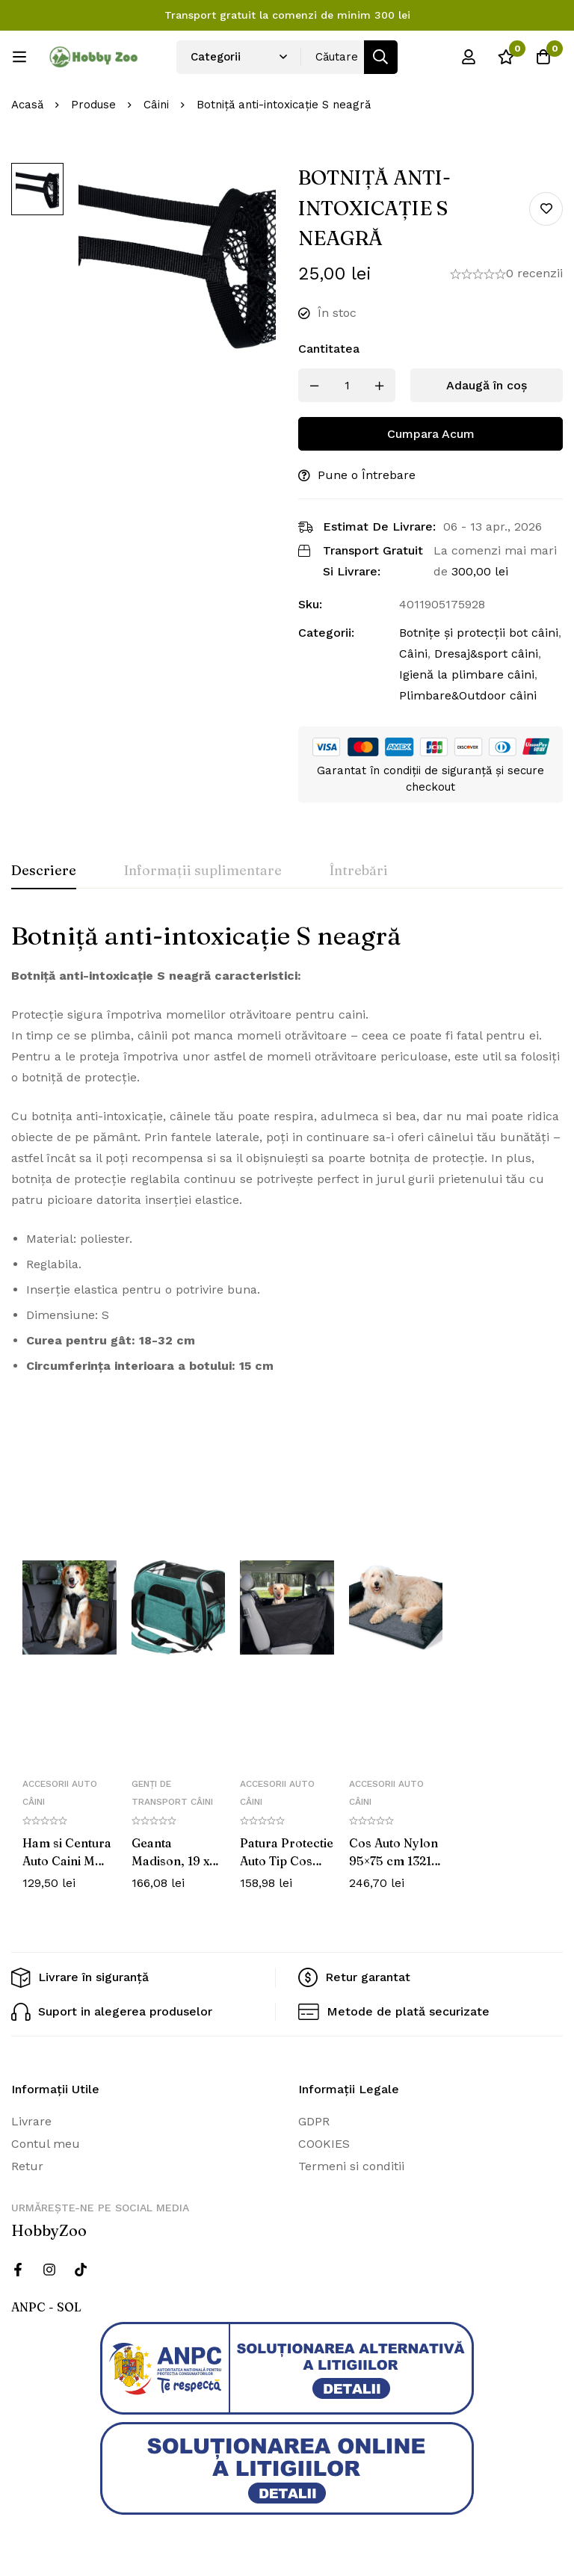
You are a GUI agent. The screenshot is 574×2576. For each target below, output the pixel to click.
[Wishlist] (506, 57)
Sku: (310, 604)
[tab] (43, 871)
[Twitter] (80, 2269)
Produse (93, 104)
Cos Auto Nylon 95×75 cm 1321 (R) (393, 1860)
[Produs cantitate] (346, 385)
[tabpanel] (287, 1154)
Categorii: (326, 633)
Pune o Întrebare (367, 475)
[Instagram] (49, 2269)
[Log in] (468, 57)
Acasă (27, 104)
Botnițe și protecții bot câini (478, 633)
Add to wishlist (546, 209)
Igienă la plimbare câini (466, 674)
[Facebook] (18, 2269)
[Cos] (543, 57)
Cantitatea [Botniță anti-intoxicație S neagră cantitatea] (328, 349)
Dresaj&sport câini (486, 653)
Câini (156, 104)
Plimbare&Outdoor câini (468, 695)
